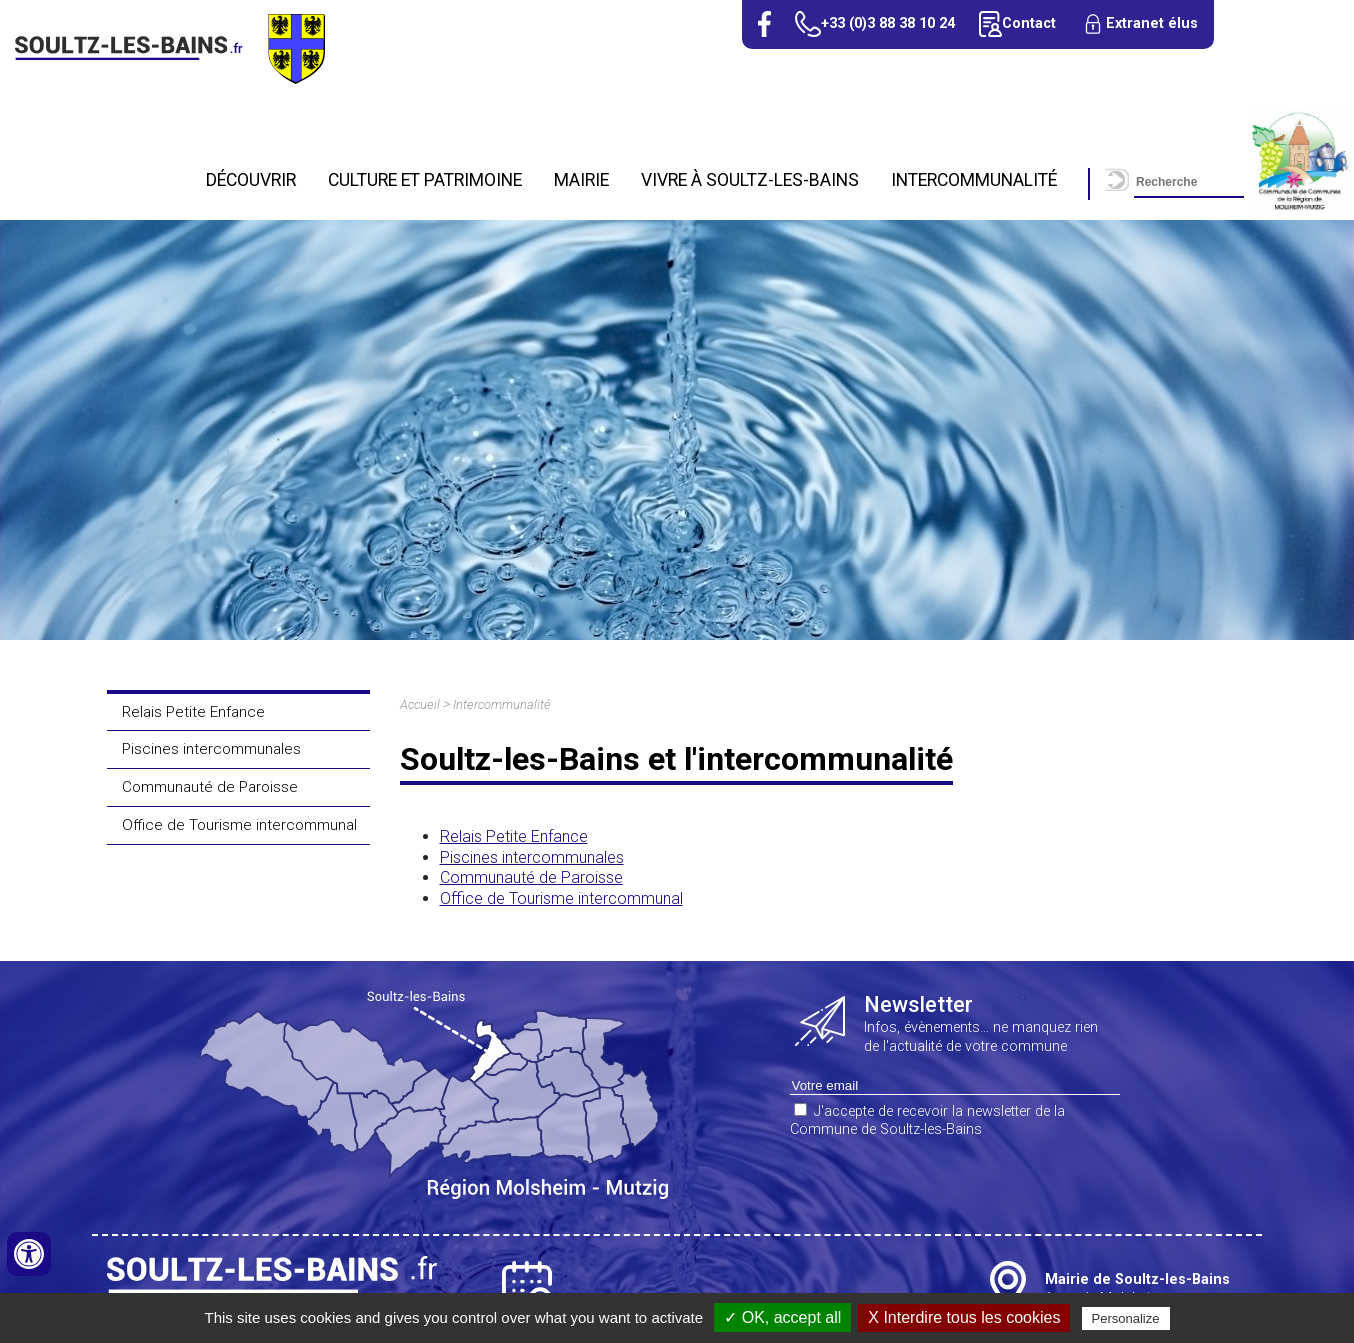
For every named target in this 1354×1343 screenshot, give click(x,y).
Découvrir (251, 180)
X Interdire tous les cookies (964, 1317)
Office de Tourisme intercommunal (239, 825)
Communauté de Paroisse (210, 787)
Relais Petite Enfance (193, 712)
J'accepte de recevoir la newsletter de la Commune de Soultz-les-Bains (927, 1121)
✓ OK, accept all (782, 1317)
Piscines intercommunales (211, 749)
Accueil (420, 704)
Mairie (581, 180)
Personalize (1126, 1318)
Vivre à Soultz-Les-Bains (750, 180)
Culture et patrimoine (425, 180)
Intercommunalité (974, 180)
